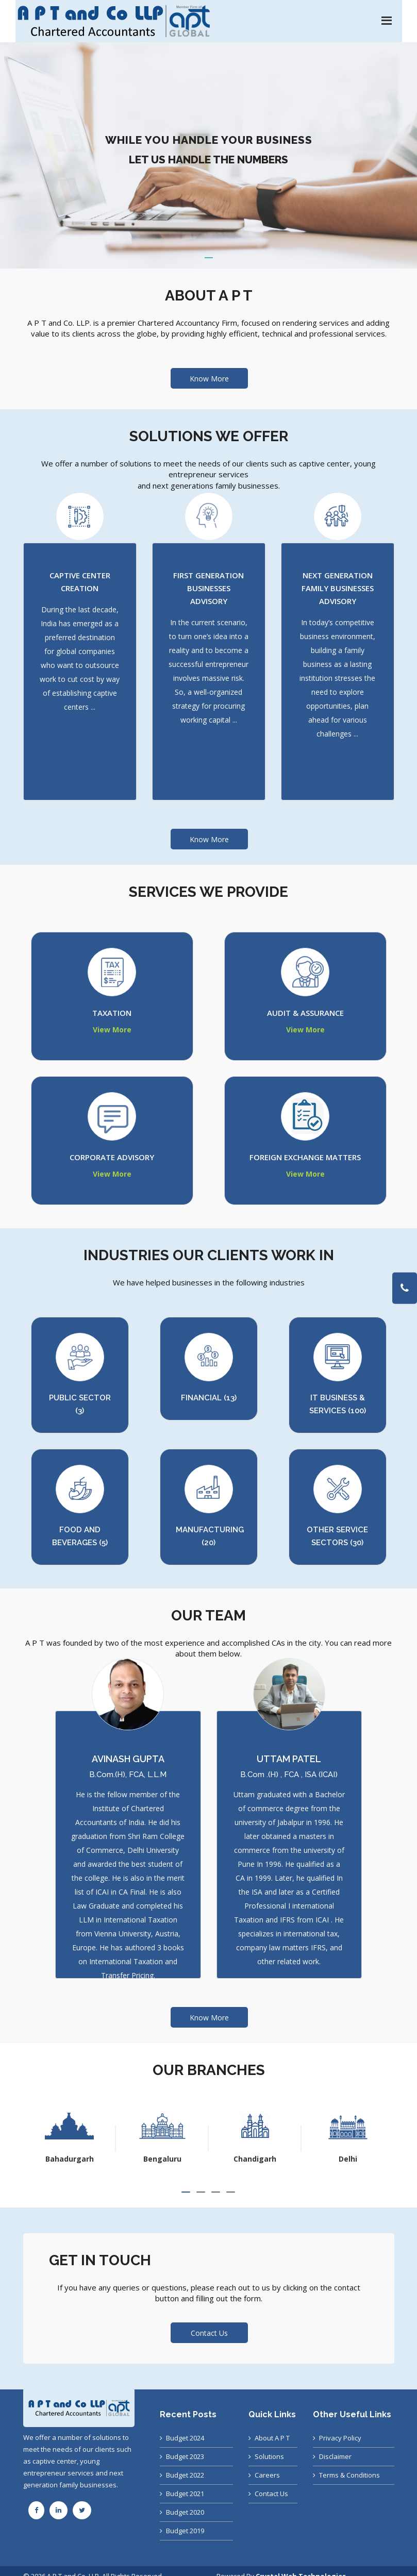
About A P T (272, 2438)
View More (112, 1029)
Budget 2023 (185, 2456)
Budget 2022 (185, 2475)
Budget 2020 (185, 2512)
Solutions (269, 2456)
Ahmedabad (69, 2159)
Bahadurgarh (162, 2159)
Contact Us (271, 2493)
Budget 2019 (185, 2530)
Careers (267, 2475)
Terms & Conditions (349, 2475)
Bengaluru (255, 2159)
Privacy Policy (340, 2438)
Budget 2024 (185, 2438)
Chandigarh (347, 2159)
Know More (209, 378)
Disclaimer (335, 2456)
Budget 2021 (185, 2493)
